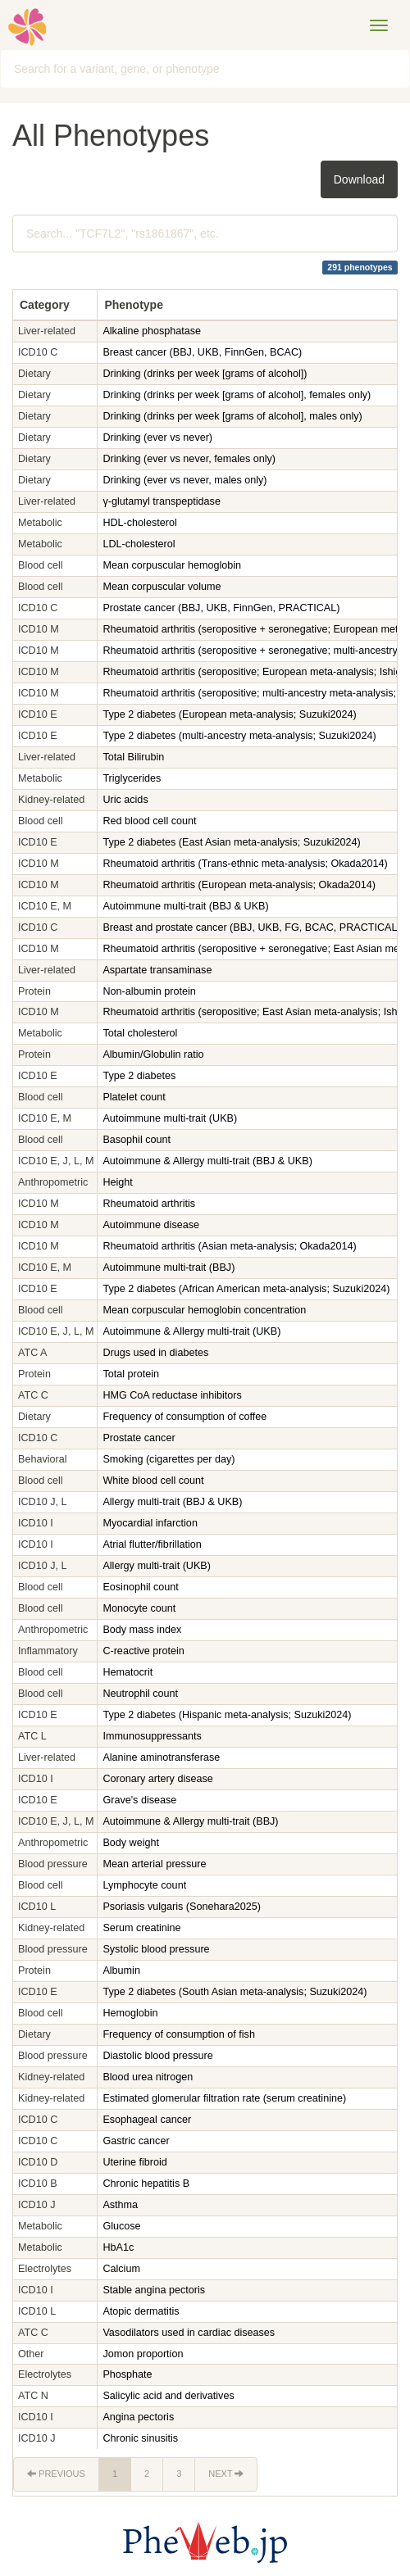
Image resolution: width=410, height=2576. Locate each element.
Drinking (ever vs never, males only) (184, 480)
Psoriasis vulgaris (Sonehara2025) (181, 1906)
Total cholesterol (139, 1033)
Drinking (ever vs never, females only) (189, 459)
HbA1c (118, 2247)
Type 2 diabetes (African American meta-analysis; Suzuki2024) (246, 1289)
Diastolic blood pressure (157, 2055)
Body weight (130, 1842)
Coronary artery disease (157, 1779)
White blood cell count (152, 1480)
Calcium (121, 2268)
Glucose (121, 2226)
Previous (56, 2473)
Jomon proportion (142, 2354)
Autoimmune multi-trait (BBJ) (168, 1267)
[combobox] (205, 69)
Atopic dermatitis (140, 2311)
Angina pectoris (138, 2417)
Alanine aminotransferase (161, 1757)
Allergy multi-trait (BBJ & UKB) (172, 1502)
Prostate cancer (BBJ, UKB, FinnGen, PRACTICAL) (220, 608)
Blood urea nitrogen (147, 2077)
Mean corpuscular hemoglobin (171, 565)
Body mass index (141, 1629)
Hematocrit (127, 1672)
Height (117, 1182)
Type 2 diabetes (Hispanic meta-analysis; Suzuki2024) (226, 1715)
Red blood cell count (149, 821)
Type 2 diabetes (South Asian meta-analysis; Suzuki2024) (234, 1992)
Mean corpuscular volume (161, 586)
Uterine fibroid (134, 2162)
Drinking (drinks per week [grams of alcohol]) (204, 373)
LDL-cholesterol (138, 544)
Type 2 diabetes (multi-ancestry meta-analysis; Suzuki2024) (239, 736)
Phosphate (127, 2374)
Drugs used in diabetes (156, 1352)
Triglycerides (131, 778)
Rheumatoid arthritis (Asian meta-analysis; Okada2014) (229, 1246)
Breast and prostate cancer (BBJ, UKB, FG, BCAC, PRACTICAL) (251, 927)
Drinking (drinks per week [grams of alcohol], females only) (236, 395)
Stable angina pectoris (153, 2290)
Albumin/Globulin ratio (152, 1054)
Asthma (120, 2205)
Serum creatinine (141, 1928)
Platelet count (133, 1097)
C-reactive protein (143, 1651)
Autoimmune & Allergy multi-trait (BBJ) (190, 1821)
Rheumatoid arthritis (148, 1203)
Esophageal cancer (146, 2119)
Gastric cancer (135, 2141)
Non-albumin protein (148, 991)
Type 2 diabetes (138, 1076)
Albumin (121, 1970)
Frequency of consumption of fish (178, 2034)
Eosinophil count (140, 1587)
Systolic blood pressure (155, 1949)
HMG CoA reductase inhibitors (173, 1395)
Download (359, 179)
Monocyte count (138, 1608)
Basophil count (136, 1139)
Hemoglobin (129, 2013)
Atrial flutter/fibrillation (151, 1544)
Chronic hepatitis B (145, 2183)
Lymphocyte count (144, 1885)
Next (226, 2473)
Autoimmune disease (150, 1225)
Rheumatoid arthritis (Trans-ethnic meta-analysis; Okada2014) (244, 863)
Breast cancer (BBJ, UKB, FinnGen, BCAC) (202, 352)
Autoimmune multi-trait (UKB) (169, 1118)
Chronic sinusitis (140, 2438)
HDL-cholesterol (139, 522)
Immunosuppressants (153, 1736)
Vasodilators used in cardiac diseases (189, 2332)
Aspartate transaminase (157, 970)
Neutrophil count (140, 1693)
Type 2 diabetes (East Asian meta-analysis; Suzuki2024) (231, 842)
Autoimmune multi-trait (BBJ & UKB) (185, 906)
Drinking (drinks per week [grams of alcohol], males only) (232, 416)
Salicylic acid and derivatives (169, 2395)
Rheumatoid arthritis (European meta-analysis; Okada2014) (239, 885)
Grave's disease (139, 1800)
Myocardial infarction (150, 1523)
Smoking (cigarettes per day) (168, 1459)
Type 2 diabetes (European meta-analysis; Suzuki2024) (229, 714)
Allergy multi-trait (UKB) (156, 1565)
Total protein (130, 1374)
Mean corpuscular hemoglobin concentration (204, 1310)
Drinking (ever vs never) (157, 437)
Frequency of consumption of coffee (184, 1416)
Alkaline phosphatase (151, 331)
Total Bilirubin (133, 757)
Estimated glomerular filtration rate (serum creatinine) (224, 2098)
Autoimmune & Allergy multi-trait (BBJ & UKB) (207, 1161)
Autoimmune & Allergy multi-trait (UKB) (191, 1331)
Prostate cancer (138, 1438)
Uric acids (125, 799)
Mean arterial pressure (154, 1864)
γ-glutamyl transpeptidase (161, 501)
